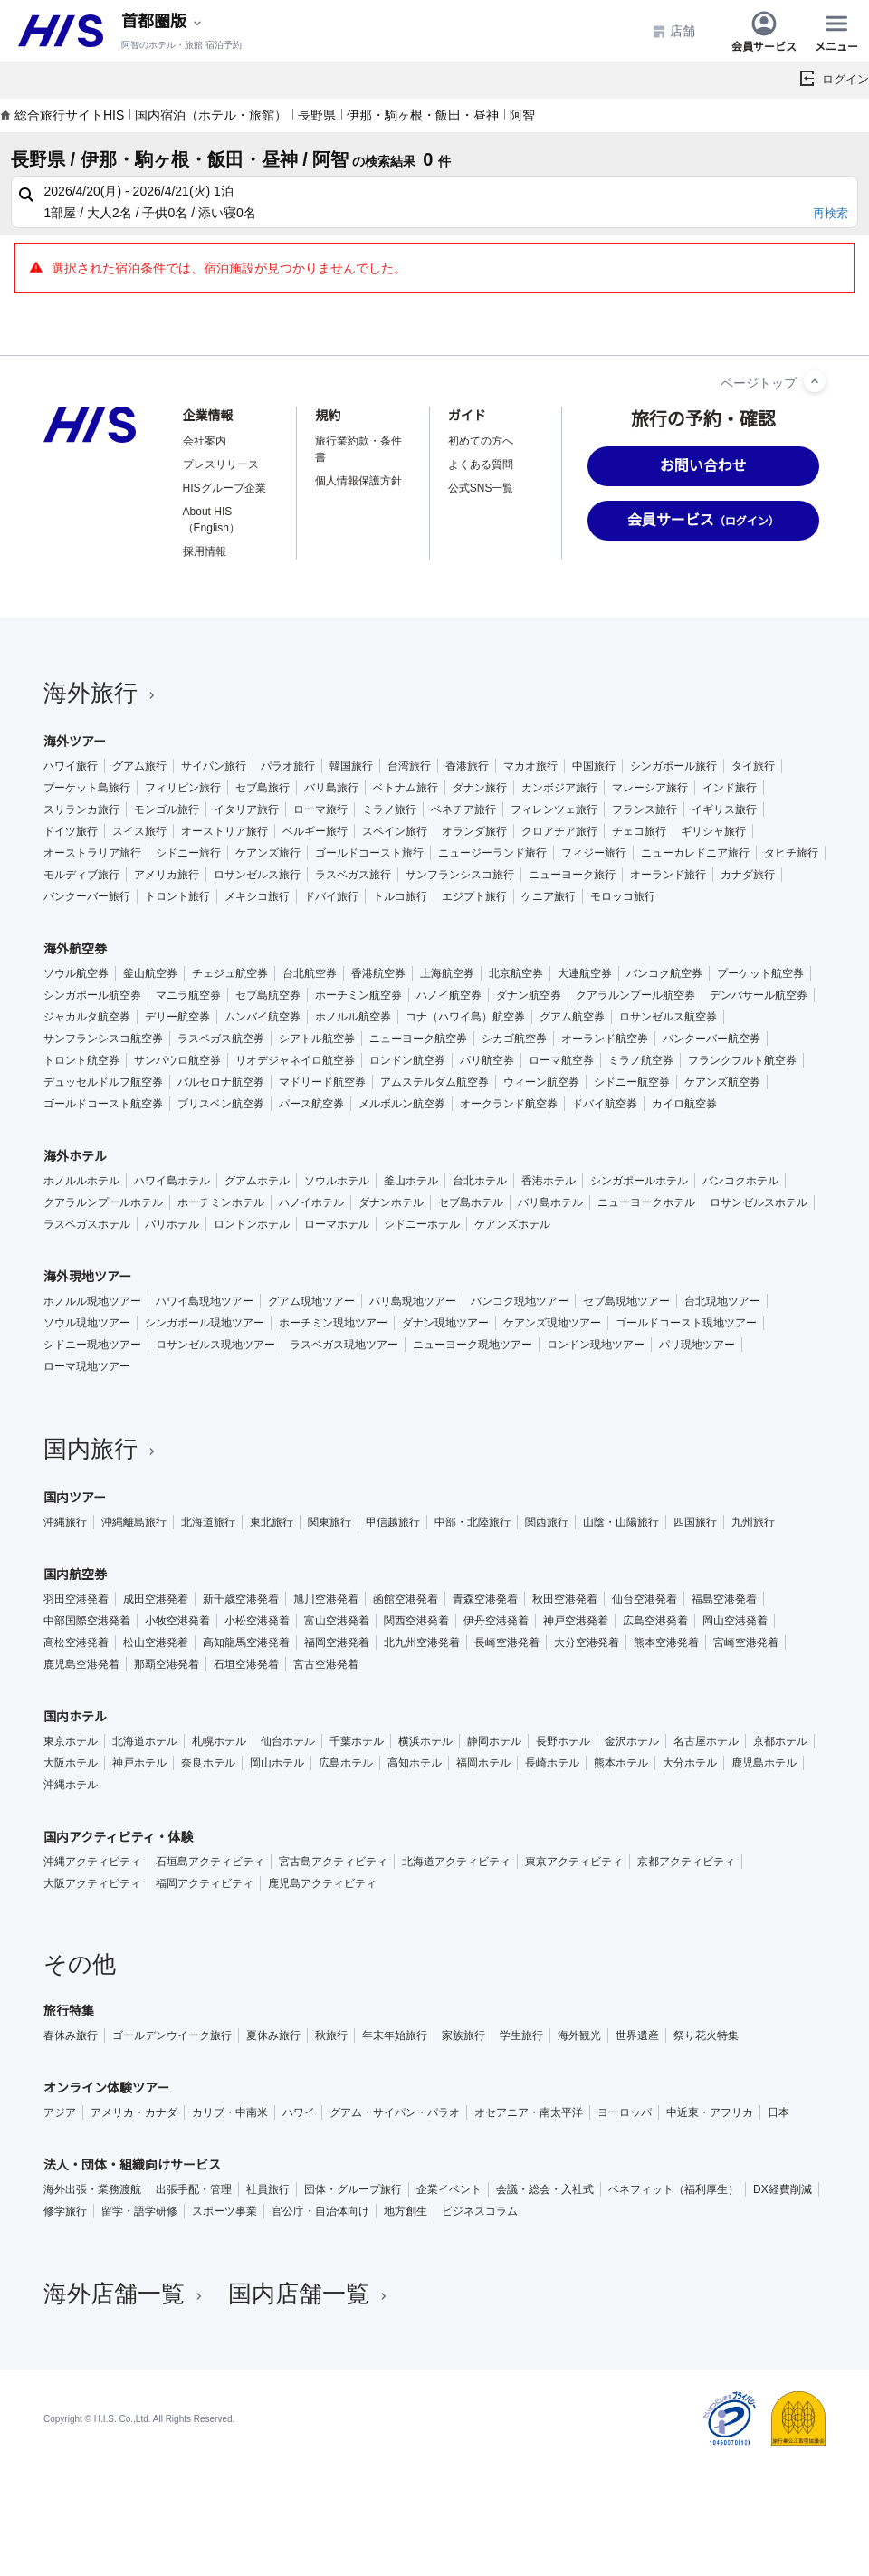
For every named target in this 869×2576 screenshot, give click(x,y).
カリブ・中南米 (230, 2112)
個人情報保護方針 (358, 480)
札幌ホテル (219, 1741)
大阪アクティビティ (92, 1883)
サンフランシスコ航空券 (103, 1038)
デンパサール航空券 (758, 995)
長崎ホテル (552, 1763)
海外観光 (579, 2035)
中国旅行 (594, 766)
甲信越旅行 (393, 1522)
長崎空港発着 (507, 1642)
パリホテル (172, 1224)
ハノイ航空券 (449, 995)
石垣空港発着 (246, 1664)
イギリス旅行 (724, 809)
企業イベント (449, 2189)
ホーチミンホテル (220, 1202)
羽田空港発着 (76, 1599)
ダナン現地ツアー (445, 1323)
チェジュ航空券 (230, 973)
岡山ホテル (277, 1763)
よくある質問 (480, 464)
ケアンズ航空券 (722, 1082)
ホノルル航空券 (353, 1016)
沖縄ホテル (70, 1784)
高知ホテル (414, 1763)
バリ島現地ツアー (412, 1301)
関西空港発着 (416, 1620)
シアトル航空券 (317, 1038)
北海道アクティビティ (456, 1861)
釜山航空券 (150, 973)
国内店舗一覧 (309, 2293)
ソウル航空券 (76, 973)
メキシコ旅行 (257, 896)
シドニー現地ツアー (92, 1344)
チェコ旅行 (639, 831)
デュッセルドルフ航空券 (103, 1082)
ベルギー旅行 (315, 831)
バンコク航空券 (664, 973)
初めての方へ (480, 441)
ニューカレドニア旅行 (695, 853)
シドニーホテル (422, 1224)
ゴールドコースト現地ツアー (686, 1323)
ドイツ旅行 (70, 831)
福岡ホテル (483, 1763)
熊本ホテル (621, 1763)
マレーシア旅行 (650, 787)
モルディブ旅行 (81, 874)
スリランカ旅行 (81, 809)
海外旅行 (101, 692)
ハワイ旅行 (70, 766)
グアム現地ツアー (311, 1301)
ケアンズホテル (512, 1224)
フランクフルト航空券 (742, 1060)
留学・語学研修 (139, 2211)
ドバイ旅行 (331, 896)
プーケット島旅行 (86, 787)
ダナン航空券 (528, 995)
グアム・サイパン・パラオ (394, 2112)
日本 (778, 2112)
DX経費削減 (782, 2189)
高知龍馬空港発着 (246, 1642)
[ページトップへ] (815, 381)
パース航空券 (311, 1103)
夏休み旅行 (273, 2035)
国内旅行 (101, 1448)
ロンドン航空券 (407, 1060)
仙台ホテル (288, 1741)
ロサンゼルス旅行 (257, 874)
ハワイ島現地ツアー (204, 1301)
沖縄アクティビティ (92, 1861)
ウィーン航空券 (541, 1082)
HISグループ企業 (224, 488)
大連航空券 (585, 973)
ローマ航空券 (561, 1060)
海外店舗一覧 (124, 2293)
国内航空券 (75, 1574)
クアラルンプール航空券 (635, 995)
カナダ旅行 (748, 874)
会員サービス (764, 31)
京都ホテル (780, 1741)
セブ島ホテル (470, 1202)
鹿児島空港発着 (81, 1664)
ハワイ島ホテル (172, 1180)
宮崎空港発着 (745, 1642)
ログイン (845, 79)
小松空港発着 (257, 1620)
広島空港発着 (655, 1620)
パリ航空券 (487, 1060)
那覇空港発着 (166, 1664)
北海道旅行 (208, 1522)
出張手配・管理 (194, 2189)
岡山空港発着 (735, 1620)
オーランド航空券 (604, 1038)
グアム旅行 (139, 766)
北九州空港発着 (422, 1642)
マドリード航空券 (322, 1082)
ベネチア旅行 (463, 809)
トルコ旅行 (400, 896)
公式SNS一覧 (481, 488)
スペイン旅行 (394, 831)
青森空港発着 (485, 1599)
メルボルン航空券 (401, 1103)
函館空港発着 (405, 1599)
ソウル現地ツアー (86, 1323)
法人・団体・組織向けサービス (132, 2165)
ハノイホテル (311, 1202)
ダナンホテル (391, 1202)
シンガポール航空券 (92, 995)
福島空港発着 (724, 1599)
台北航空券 (309, 973)
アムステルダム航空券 (434, 1082)
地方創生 (405, 2211)
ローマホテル (336, 1224)
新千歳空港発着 (241, 1599)
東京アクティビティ (574, 1861)
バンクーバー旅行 (86, 896)
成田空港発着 (155, 1599)
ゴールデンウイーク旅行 (172, 2035)
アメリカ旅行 (166, 874)
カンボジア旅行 (559, 787)
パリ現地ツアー (697, 1344)
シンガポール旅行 (673, 766)
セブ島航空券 (268, 995)
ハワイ (298, 2112)
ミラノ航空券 (640, 1060)
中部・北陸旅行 (472, 1522)
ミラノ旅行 (389, 809)
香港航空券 (378, 973)
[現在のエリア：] (163, 22)
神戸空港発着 (575, 1620)
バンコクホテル (740, 1180)
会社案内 (204, 441)
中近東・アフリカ (709, 2112)
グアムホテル (257, 1180)
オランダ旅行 (474, 831)
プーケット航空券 (760, 973)
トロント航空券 (81, 1060)
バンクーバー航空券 (711, 1038)
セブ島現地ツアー (626, 1301)
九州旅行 (753, 1522)
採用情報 (204, 551)
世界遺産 (637, 2035)
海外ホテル (75, 1156)
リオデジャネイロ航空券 (295, 1060)
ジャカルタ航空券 (86, 1016)
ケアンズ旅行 (268, 853)
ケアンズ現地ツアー (552, 1323)
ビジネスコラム (480, 2211)
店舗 (673, 31)
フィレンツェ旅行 (554, 809)
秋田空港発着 (564, 1599)
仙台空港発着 (644, 1599)
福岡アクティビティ (204, 1883)
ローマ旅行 (320, 809)
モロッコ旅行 (622, 896)
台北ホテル (480, 1180)
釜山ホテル (411, 1180)
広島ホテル (346, 1763)
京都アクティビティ (686, 1861)
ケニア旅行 (548, 896)
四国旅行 (695, 1522)
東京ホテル (70, 1741)
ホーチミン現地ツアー (333, 1323)
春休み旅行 (70, 2035)
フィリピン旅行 (183, 787)
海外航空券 (75, 949)
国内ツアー (74, 1497)
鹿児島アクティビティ (322, 1883)
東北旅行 (271, 1522)
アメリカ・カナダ (134, 2112)
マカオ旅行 (530, 766)
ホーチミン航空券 (358, 995)
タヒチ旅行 (791, 853)
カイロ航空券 (684, 1103)
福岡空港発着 (336, 1642)
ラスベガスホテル (86, 1224)
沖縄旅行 (65, 1522)
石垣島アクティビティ (210, 1861)
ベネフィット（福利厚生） (673, 2189)
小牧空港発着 (177, 1620)
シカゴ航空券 (514, 1038)
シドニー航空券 (632, 1082)
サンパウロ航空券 (177, 1060)
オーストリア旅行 (224, 831)
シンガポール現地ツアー (204, 1323)
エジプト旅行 (474, 896)
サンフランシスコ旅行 (460, 874)
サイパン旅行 (213, 766)
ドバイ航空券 (604, 1103)
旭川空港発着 (325, 1599)
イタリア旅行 (246, 809)
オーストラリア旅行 (92, 853)
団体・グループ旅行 (353, 2189)
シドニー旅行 (188, 853)
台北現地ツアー (722, 1301)
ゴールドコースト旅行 (369, 853)
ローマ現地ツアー (86, 1366)
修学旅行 (65, 2211)
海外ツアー (74, 741)
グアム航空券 (572, 1016)
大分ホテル (690, 1763)
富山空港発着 (336, 1620)
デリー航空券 (177, 1016)
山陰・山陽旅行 (621, 1522)
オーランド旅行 (668, 874)
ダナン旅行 (480, 787)
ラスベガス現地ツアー (344, 1344)
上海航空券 (447, 973)
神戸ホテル (139, 1763)
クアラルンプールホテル (103, 1202)
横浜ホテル (425, 1741)
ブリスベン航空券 (220, 1103)
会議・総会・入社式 (545, 2189)
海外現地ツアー (87, 1276)
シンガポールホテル (639, 1180)
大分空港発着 (586, 1642)
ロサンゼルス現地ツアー (215, 1344)
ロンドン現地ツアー (596, 1344)
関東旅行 (329, 1522)
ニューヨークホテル (646, 1202)
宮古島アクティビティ (333, 1861)
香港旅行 (467, 766)
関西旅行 (546, 1522)
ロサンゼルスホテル (758, 1202)
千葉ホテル (356, 1741)
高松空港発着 (76, 1642)
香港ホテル (548, 1180)
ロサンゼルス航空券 (668, 1016)
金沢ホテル (632, 1741)
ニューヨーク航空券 (418, 1038)
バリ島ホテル (550, 1202)
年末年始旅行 (394, 2035)
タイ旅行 (753, 766)
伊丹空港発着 (496, 1620)
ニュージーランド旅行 (492, 853)
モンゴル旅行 (166, 809)
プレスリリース (221, 464)
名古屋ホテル (706, 1741)
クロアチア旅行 (559, 831)
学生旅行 (521, 2035)
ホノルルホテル (81, 1180)
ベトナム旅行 (405, 787)
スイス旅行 (139, 831)
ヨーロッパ (624, 2112)
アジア (59, 2112)
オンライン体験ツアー (106, 2088)
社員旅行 (268, 2189)
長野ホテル (563, 1741)
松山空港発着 (155, 1642)
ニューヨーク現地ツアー (472, 1344)
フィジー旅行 (593, 853)
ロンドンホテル (252, 1224)
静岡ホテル (494, 1741)
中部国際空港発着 (86, 1620)
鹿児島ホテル (764, 1763)
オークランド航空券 (509, 1103)
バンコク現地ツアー (519, 1301)
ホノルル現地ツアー (92, 1301)
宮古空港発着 (325, 1664)
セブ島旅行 (262, 787)
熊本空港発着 (666, 1642)
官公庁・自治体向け (320, 2211)
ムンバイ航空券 (262, 1016)
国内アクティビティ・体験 (118, 1837)
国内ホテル (75, 1716)
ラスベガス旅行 (353, 874)
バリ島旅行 (331, 787)
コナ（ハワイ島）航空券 (465, 1016)
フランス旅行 (644, 809)
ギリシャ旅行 (713, 831)
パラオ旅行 (288, 766)
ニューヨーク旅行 (572, 874)
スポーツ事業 (224, 2211)
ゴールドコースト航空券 (103, 1103)
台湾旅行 (409, 766)
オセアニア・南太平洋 (528, 2112)
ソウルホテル (336, 1180)
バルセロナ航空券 (220, 1082)
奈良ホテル (208, 1763)
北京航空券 (516, 973)
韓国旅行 (351, 766)
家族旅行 (463, 2035)
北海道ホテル (144, 1741)
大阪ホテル (70, 1763)
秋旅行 (331, 2035)
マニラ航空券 (188, 995)
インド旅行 (729, 787)
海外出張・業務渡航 (92, 2189)
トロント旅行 (177, 896)
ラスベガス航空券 (220, 1038)
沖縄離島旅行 (134, 1522)
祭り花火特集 (706, 2035)
